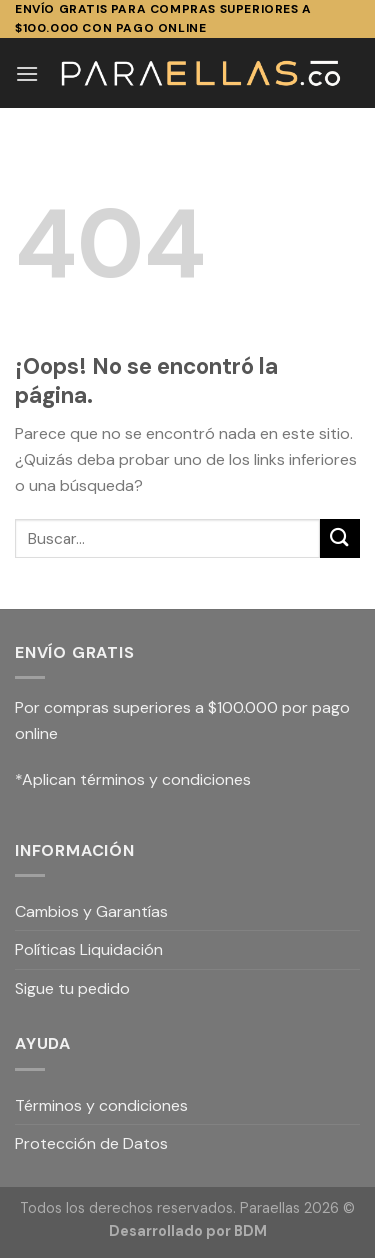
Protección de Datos (91, 1143)
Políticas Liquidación (89, 949)
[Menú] (27, 73)
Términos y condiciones (101, 1105)
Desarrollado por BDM (188, 1231)
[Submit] (340, 538)
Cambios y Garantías (91, 911)
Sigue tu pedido (72, 988)
